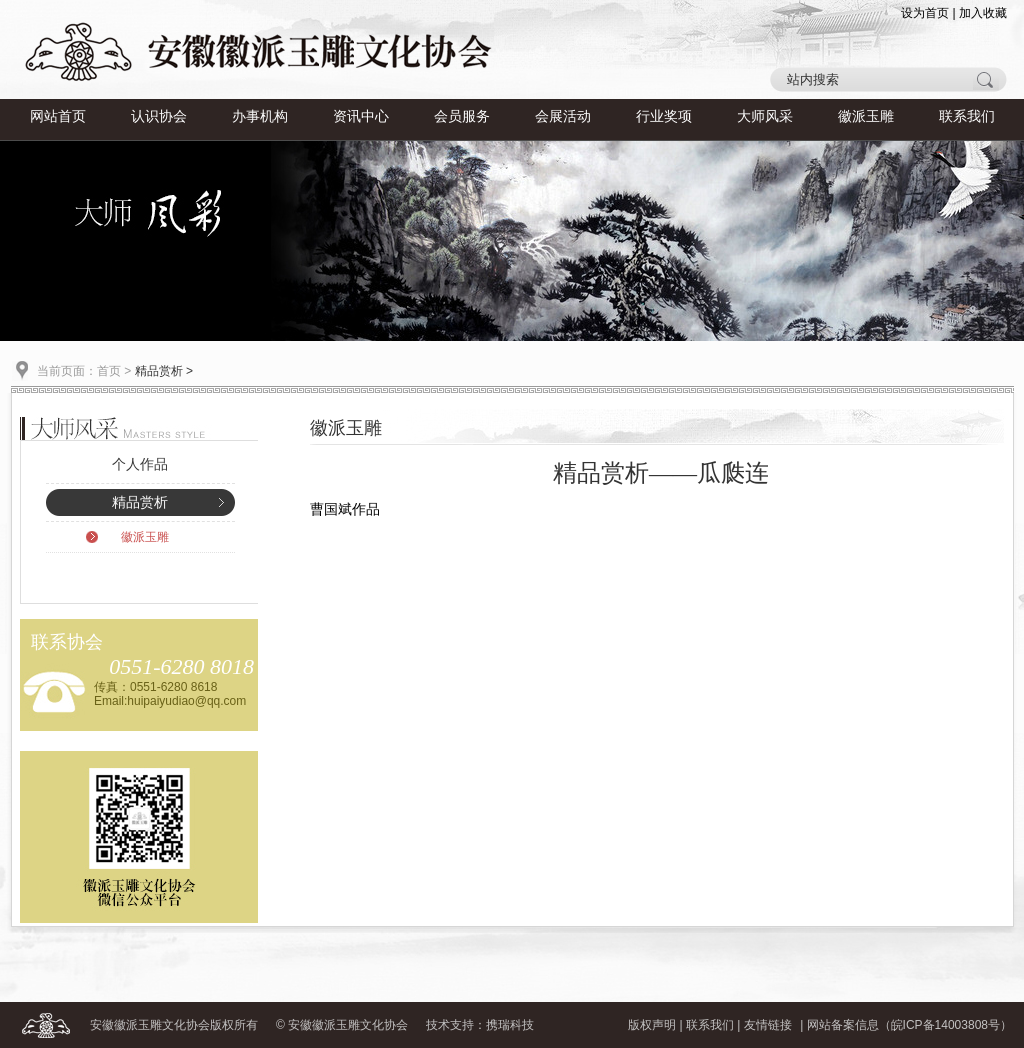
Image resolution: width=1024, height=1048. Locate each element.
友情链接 (768, 1025)
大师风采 (765, 116)
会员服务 (462, 116)
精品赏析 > (164, 371)
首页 (109, 371)
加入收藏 (983, 13)
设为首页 (925, 13)
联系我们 (967, 116)
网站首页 (58, 116)
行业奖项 (664, 116)
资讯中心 (361, 116)
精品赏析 (140, 502)
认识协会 (159, 116)
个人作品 (140, 464)
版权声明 (652, 1025)
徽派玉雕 (866, 116)
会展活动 (563, 116)
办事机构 (260, 116)
